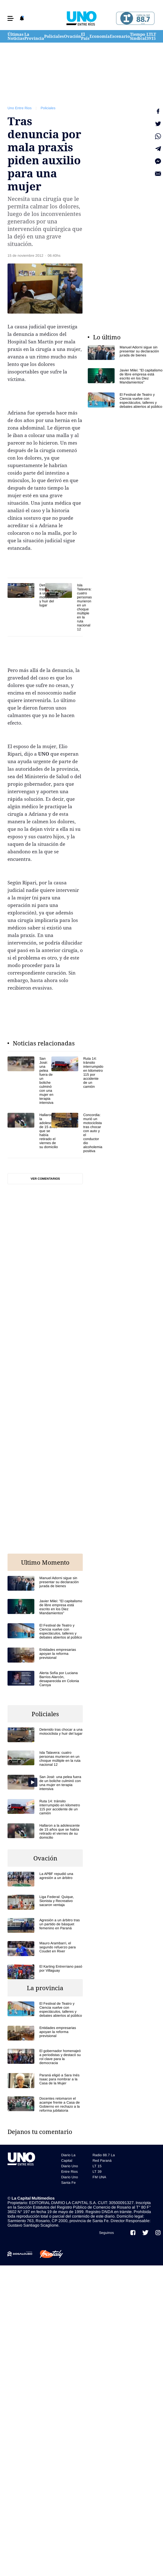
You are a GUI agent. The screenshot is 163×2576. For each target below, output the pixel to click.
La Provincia (34, 36)
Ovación (72, 36)
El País (85, 36)
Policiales (54, 36)
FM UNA (99, 2177)
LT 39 (148, 36)
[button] (11, 18)
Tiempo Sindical (138, 36)
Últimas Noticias (16, 36)
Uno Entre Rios (20, 108)
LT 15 (153, 36)
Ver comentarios (45, 1178)
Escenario (120, 36)
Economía (100, 36)
